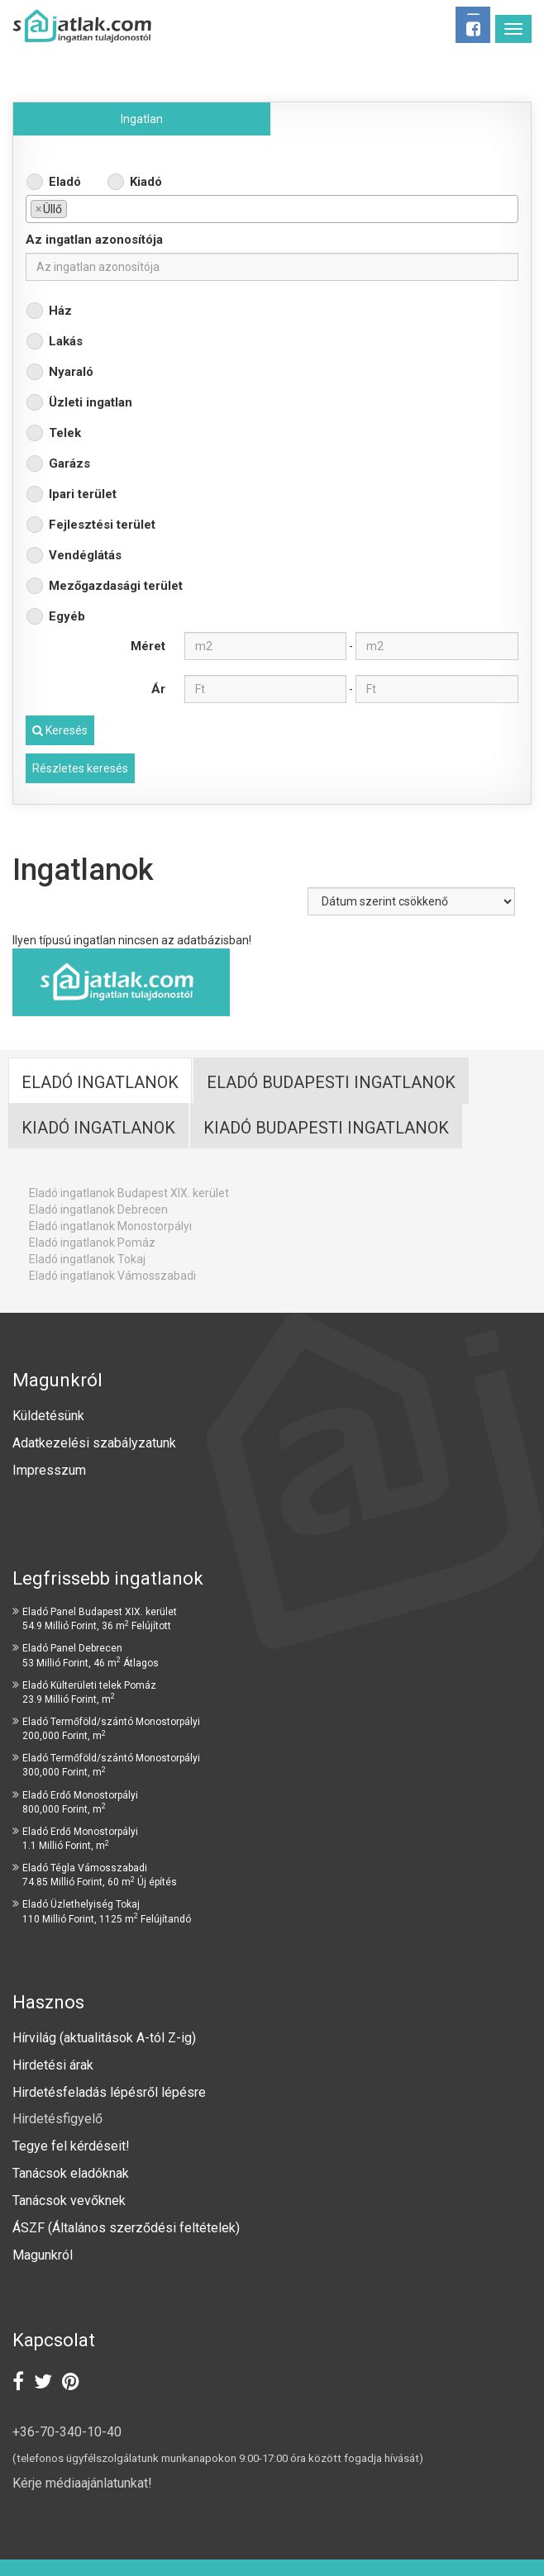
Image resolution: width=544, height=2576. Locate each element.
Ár (158, 689)
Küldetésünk (48, 1415)
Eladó (65, 181)
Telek (65, 432)
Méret (148, 646)
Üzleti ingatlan (90, 402)
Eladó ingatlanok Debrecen (98, 1209)
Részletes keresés (80, 768)
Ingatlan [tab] (142, 119)
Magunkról (42, 2255)
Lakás (66, 341)
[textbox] (75, 208)
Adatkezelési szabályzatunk (95, 1443)
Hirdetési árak (52, 2065)
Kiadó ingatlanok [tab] (98, 1128)
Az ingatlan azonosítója (94, 239)
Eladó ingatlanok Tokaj (87, 1259)
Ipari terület (83, 494)
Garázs (69, 463)
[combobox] (272, 209)
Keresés (60, 730)
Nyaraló (71, 371)
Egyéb (67, 616)
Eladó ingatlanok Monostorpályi (110, 1226)
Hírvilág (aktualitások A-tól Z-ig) (105, 2038)
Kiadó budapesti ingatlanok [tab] (326, 1128)
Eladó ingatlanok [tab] (100, 1082)
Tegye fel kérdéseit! (71, 2146)
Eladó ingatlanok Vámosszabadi (112, 1275)
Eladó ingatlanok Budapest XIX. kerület (129, 1193)
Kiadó (146, 181)
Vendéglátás (85, 555)
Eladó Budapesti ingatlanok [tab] (331, 1082)
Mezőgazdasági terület (116, 585)
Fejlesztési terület (102, 524)
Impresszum (49, 1470)
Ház (60, 310)
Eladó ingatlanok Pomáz (92, 1242)
